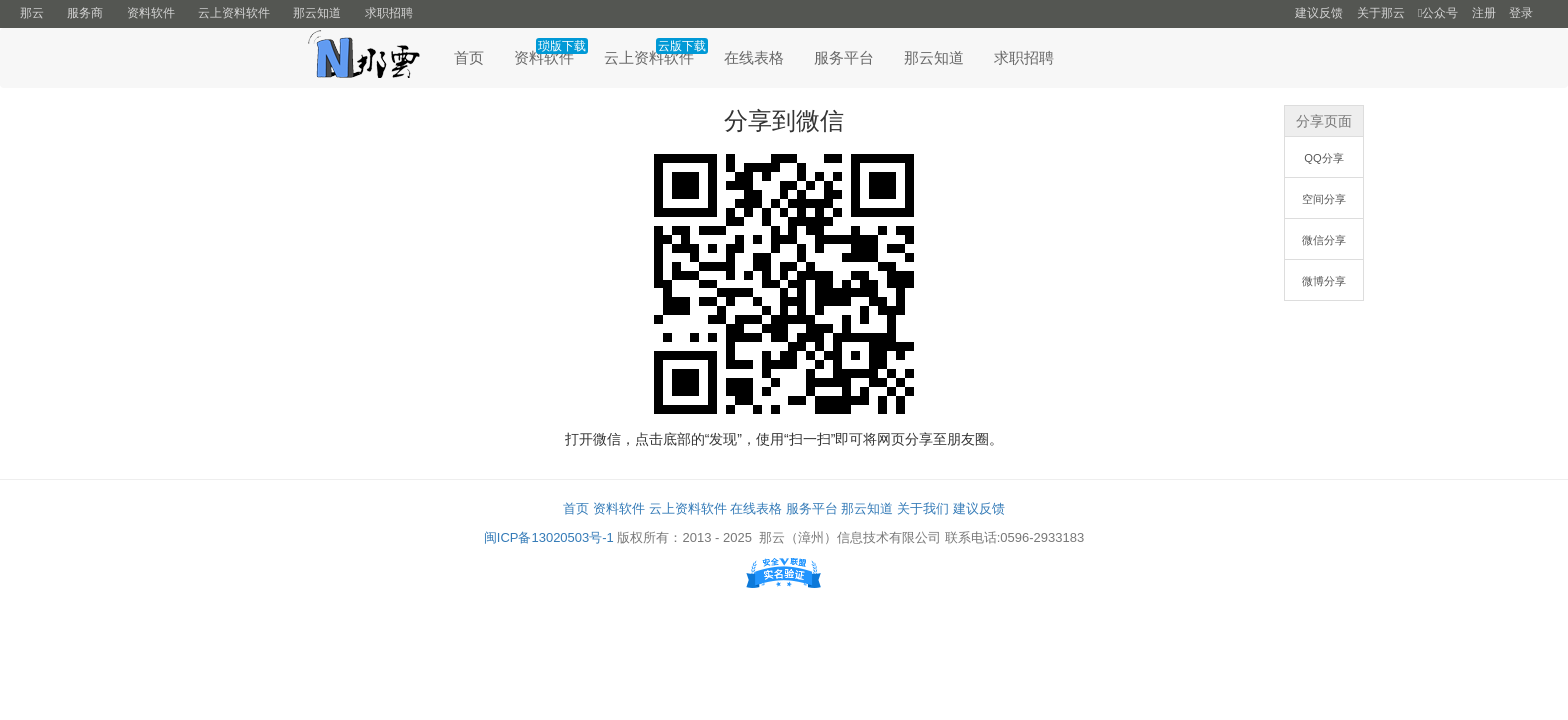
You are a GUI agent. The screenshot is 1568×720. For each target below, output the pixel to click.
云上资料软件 (234, 13)
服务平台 (844, 57)
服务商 (85, 13)
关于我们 (923, 508)
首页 (469, 57)
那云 (32, 13)
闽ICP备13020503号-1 (549, 537)
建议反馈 (1319, 13)
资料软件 (151, 13)
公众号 (1438, 13)
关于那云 (1381, 13)
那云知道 (317, 13)
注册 (1484, 13)
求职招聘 (389, 13)
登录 (1521, 13)
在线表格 (754, 57)
